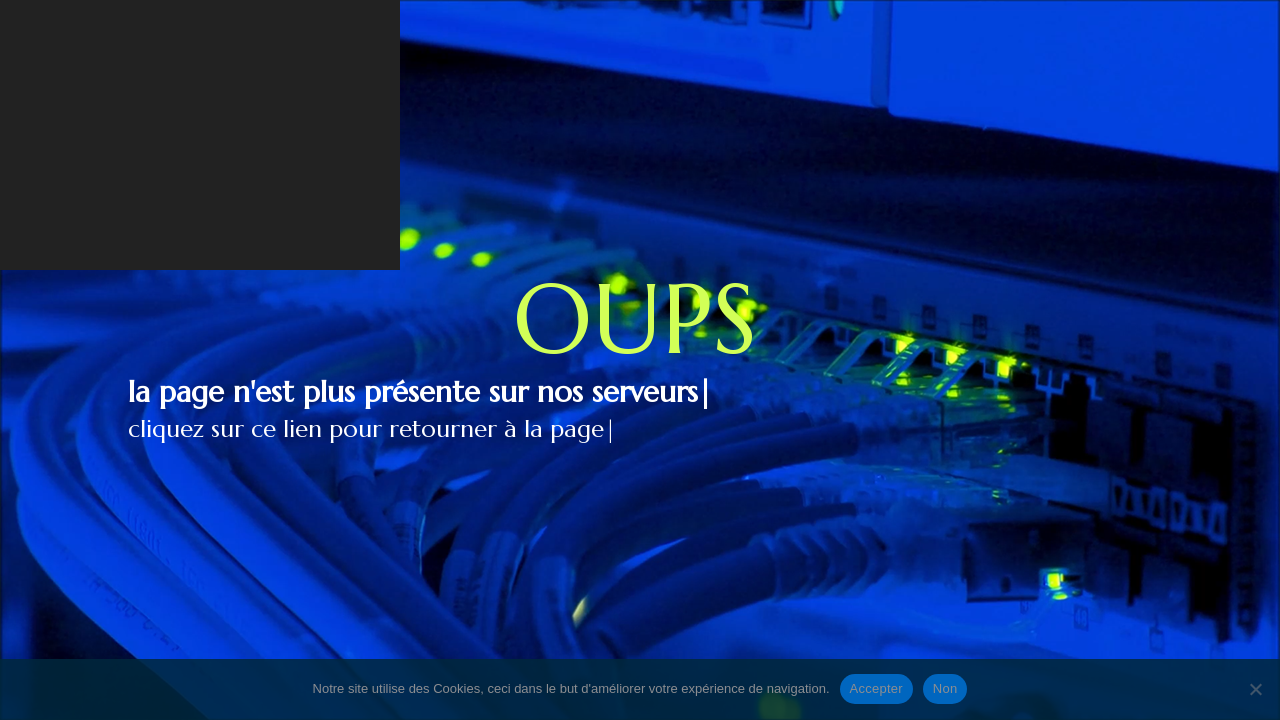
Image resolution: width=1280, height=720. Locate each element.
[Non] (1255, 689)
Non (945, 688)
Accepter (876, 688)
